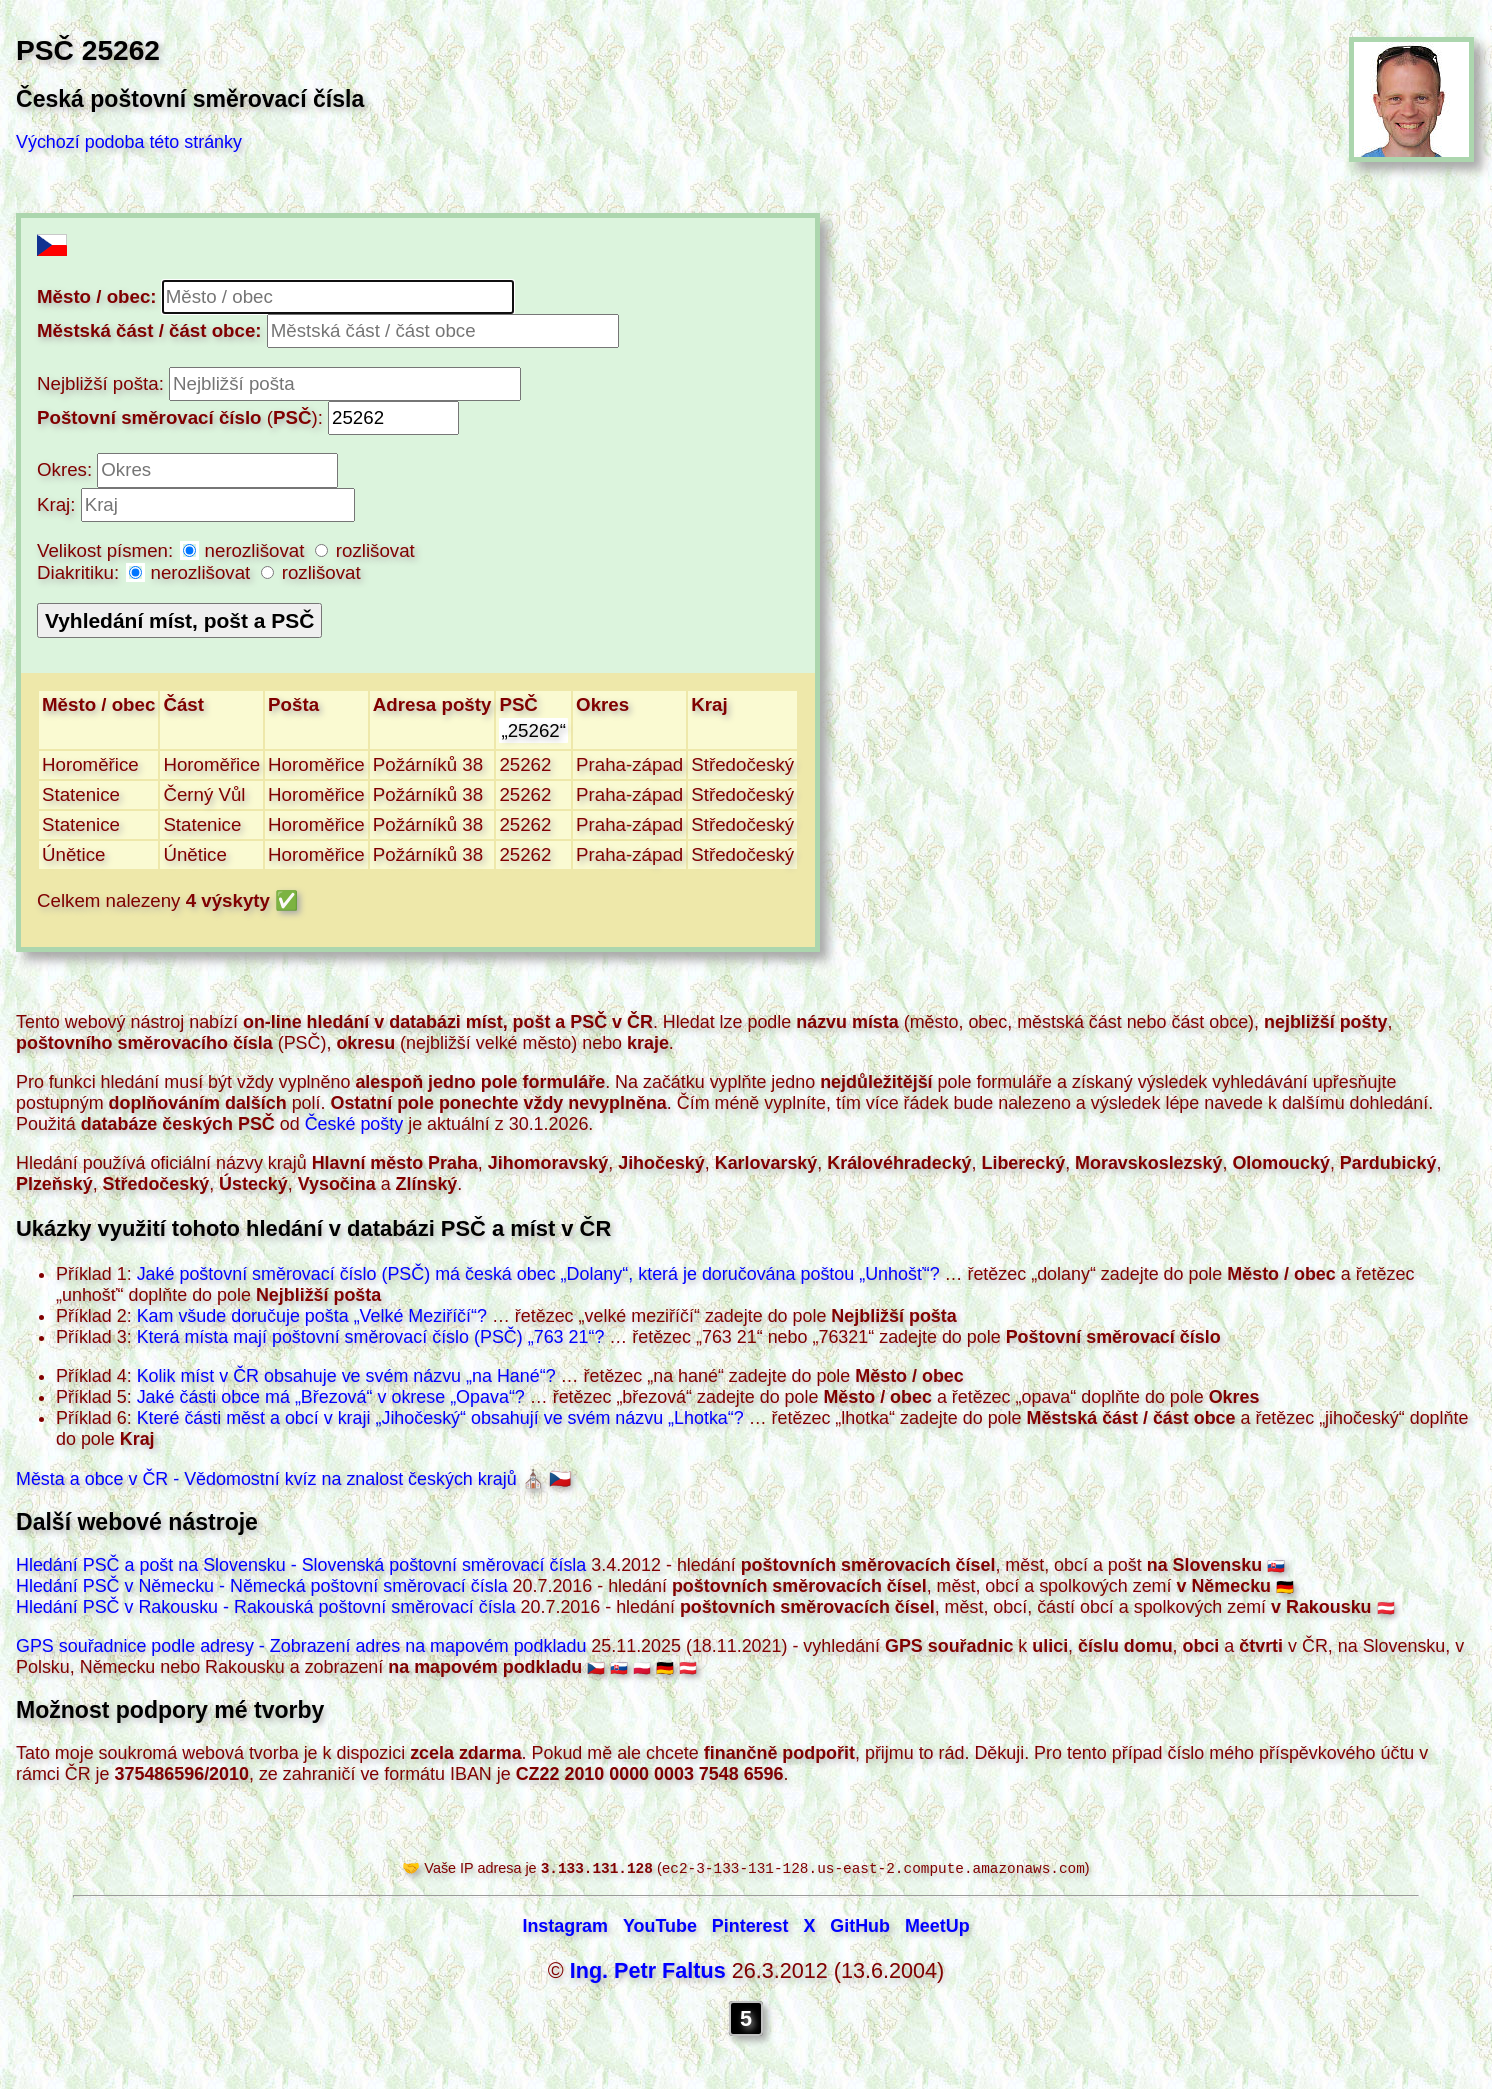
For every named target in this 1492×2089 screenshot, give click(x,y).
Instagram (565, 1928)
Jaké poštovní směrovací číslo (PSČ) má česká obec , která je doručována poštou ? (538, 1274)
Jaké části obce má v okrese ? (331, 1397)
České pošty (354, 1124)
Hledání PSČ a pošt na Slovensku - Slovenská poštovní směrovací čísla (301, 1565)
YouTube (660, 1928)
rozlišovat (365, 550)
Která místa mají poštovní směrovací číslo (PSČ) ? (371, 1337)
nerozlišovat (246, 550)
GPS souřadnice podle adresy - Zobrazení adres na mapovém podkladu (301, 1646)
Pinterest (750, 1928)
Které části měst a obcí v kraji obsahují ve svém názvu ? (440, 1418)
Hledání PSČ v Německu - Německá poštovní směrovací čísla (262, 1586)
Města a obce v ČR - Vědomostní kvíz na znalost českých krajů (266, 1479)
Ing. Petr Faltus (648, 1972)
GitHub (860, 1928)
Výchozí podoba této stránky (129, 142)
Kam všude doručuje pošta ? (312, 1316)
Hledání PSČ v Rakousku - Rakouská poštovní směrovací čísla (266, 1607)
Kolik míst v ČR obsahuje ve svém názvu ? (346, 1376)
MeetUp (937, 1928)
